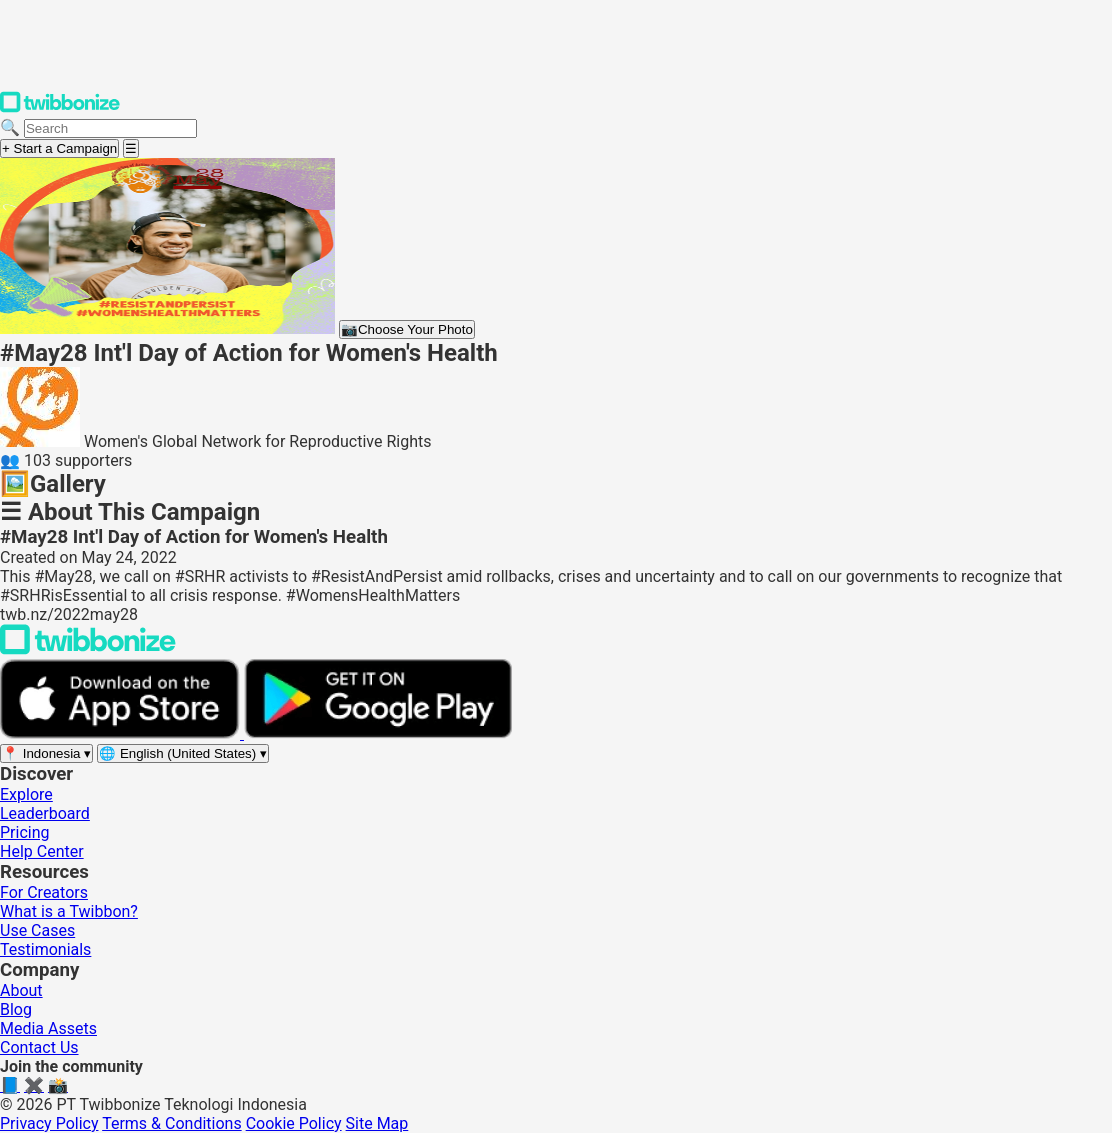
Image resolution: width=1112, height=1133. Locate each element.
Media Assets (48, 1028)
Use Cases (37, 930)
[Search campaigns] (110, 128)
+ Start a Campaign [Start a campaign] (59, 148)
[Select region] (46, 753)
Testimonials (45, 949)
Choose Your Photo (407, 329)
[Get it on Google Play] (378, 733)
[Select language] (183, 753)
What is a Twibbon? (69, 911)
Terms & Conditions (172, 1123)
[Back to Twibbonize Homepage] (88, 649)
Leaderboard (45, 813)
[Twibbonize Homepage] (60, 108)
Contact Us (39, 1047)
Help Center (42, 851)
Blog (16, 1009)
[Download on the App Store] (122, 733)
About (21, 990)
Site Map (377, 1123)
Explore (26, 794)
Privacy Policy (49, 1123)
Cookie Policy (294, 1123)
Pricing (25, 832)
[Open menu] (131, 148)
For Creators (44, 892)
